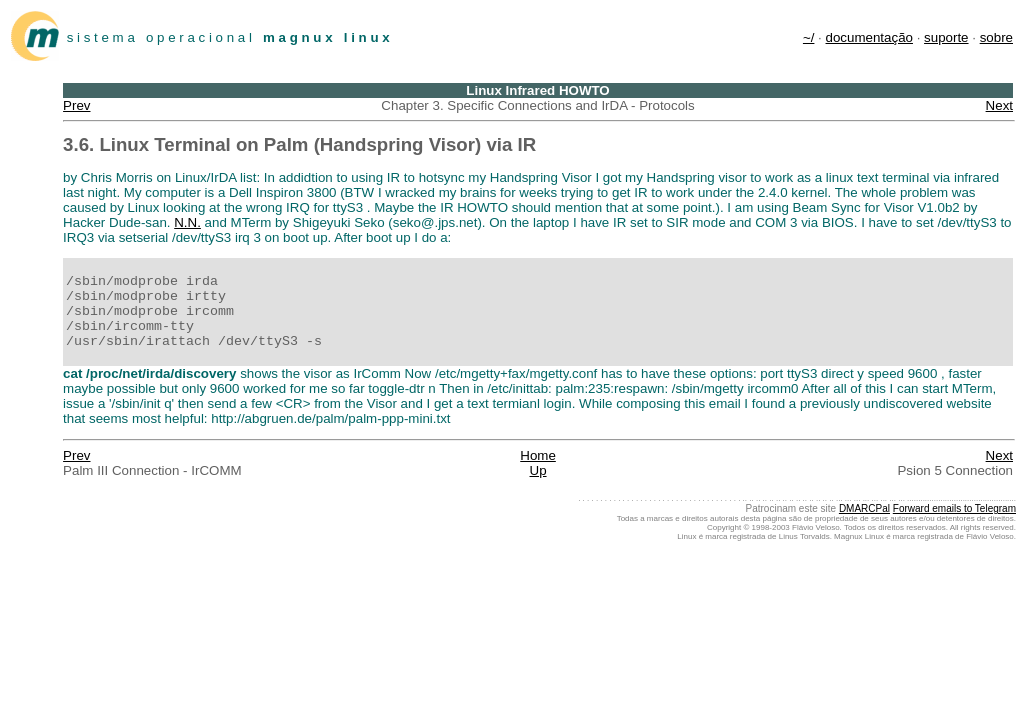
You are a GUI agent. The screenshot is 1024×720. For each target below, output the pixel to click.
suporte (946, 37)
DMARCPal (864, 508)
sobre (996, 37)
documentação (869, 37)
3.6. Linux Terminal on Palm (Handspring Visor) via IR (299, 144)
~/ (809, 37)
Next (999, 105)
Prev (76, 105)
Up (538, 470)
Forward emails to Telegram (954, 508)
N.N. (187, 222)
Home (538, 455)
